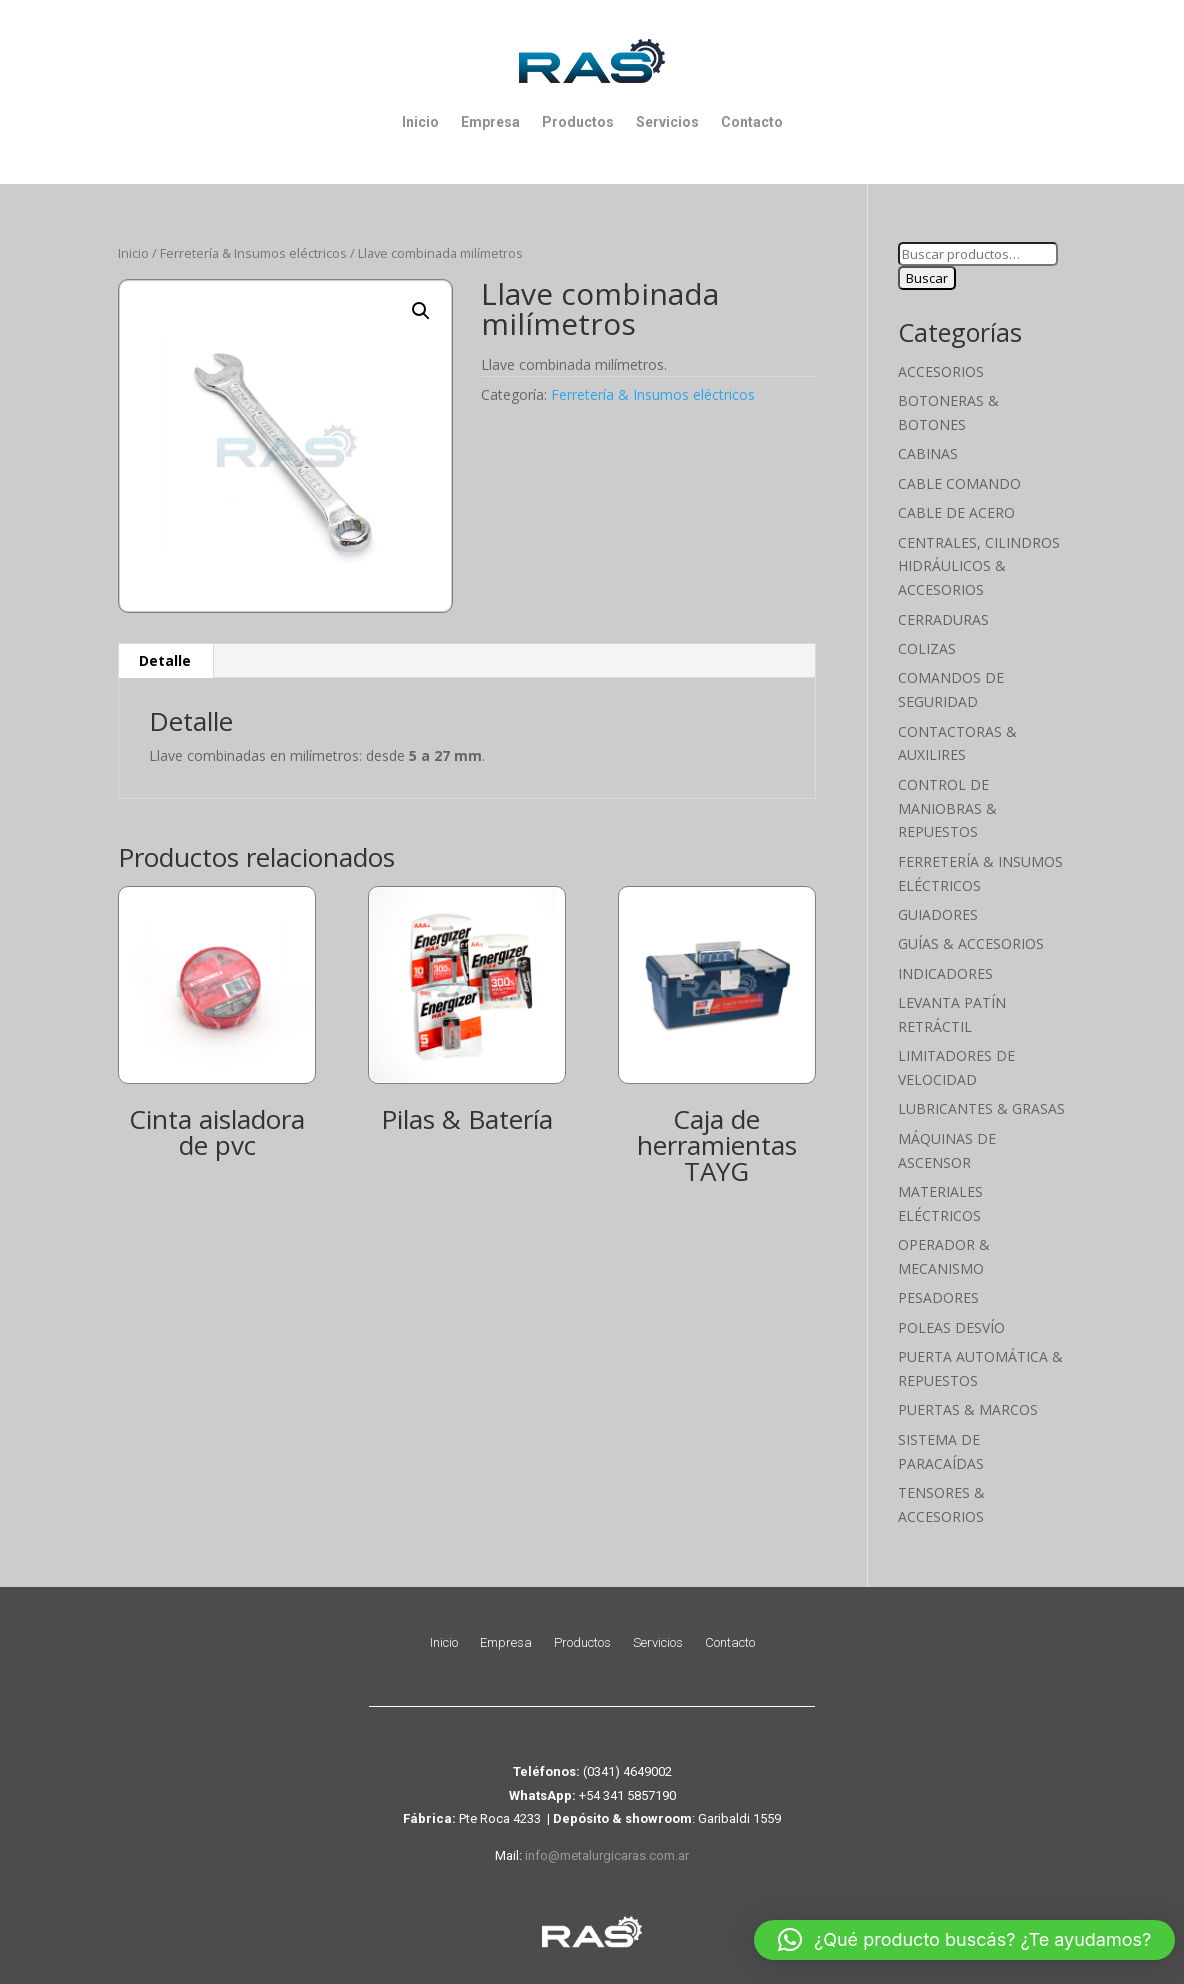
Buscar (927, 278)
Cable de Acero (956, 512)
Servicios (667, 122)
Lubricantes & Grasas (981, 1108)
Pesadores (938, 1297)
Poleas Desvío (951, 1327)
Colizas (927, 648)
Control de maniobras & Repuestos (947, 808)
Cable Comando (959, 483)
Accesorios (941, 371)
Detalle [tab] (165, 660)
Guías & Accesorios (971, 943)
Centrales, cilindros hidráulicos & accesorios (979, 566)
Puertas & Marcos (968, 1409)
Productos (578, 122)
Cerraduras (943, 619)
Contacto (752, 122)
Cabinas (928, 453)
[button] (421, 311)
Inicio (420, 122)
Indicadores (945, 973)
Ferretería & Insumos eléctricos (253, 253)
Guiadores (938, 914)
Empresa (490, 122)
